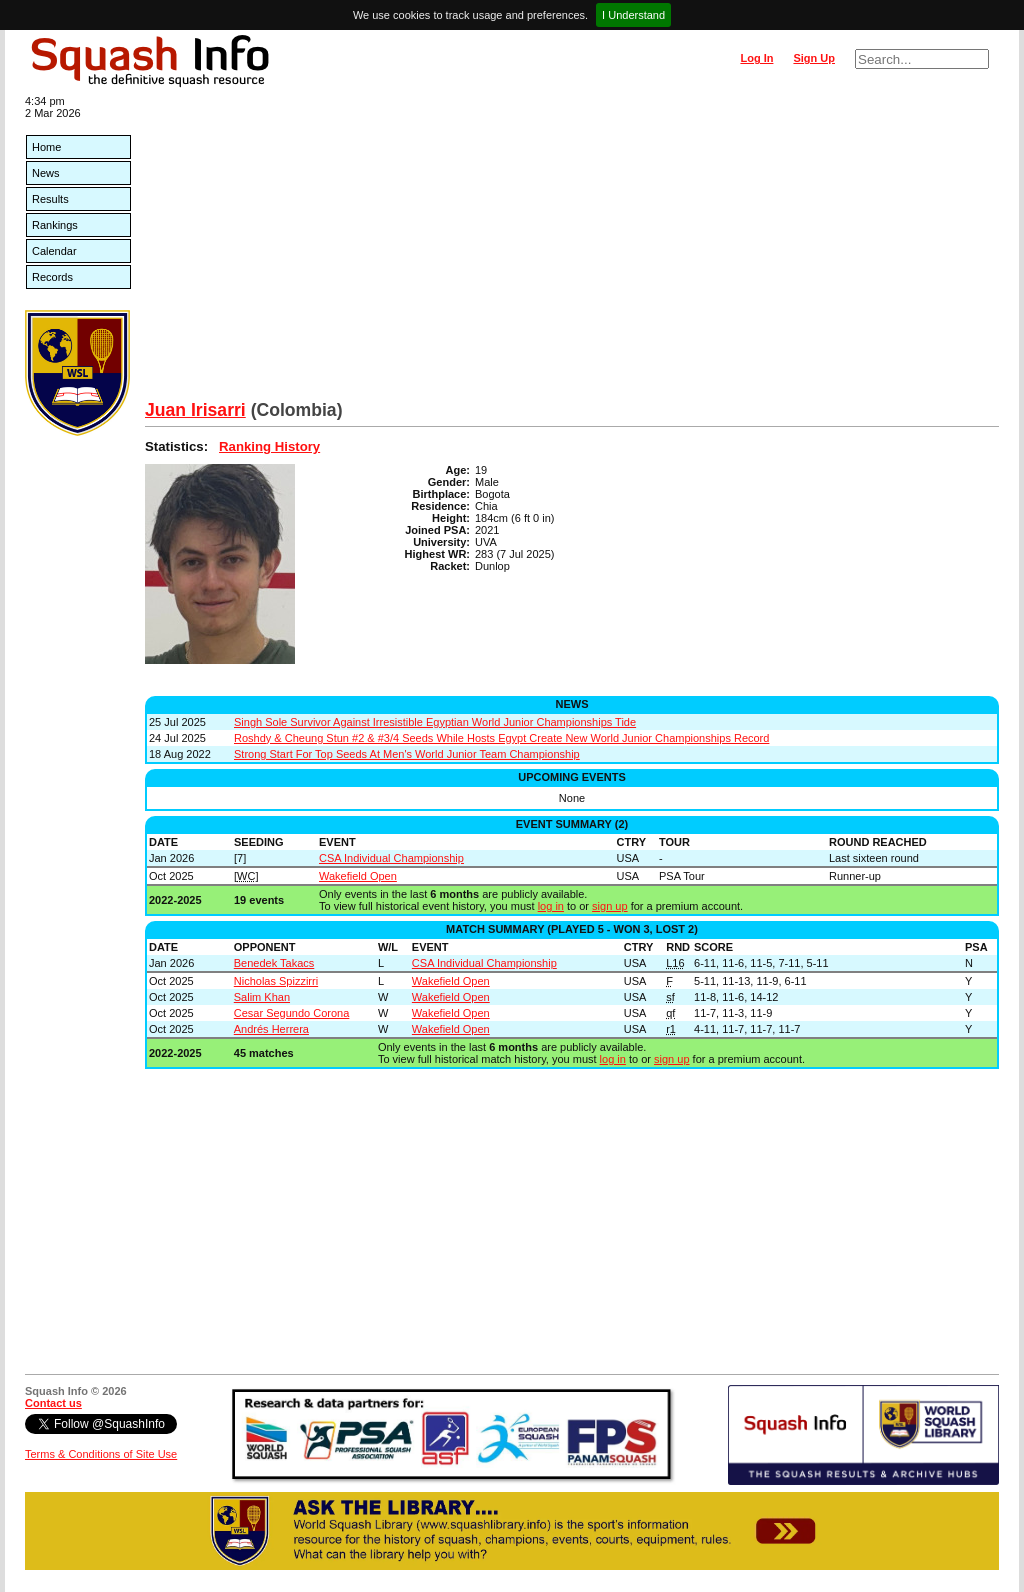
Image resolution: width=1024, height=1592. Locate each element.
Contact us (53, 1403)
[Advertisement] (572, 250)
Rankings (55, 225)
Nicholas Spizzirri (276, 981)
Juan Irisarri (195, 410)
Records (52, 277)
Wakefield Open (358, 876)
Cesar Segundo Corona (292, 1013)
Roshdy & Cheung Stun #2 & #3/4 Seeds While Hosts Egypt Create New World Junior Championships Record (501, 738)
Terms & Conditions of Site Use (101, 1454)
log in (551, 906)
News (46, 173)
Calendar (54, 251)
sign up (609, 906)
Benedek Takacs (274, 963)
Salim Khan (262, 997)
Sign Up (814, 58)
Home (46, 147)
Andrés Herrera (271, 1029)
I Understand (633, 15)
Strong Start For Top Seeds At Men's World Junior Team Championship (407, 754)
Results (50, 199)
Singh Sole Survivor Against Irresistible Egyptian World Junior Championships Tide (435, 722)
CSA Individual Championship (391, 858)
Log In (756, 58)
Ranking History (269, 446)
